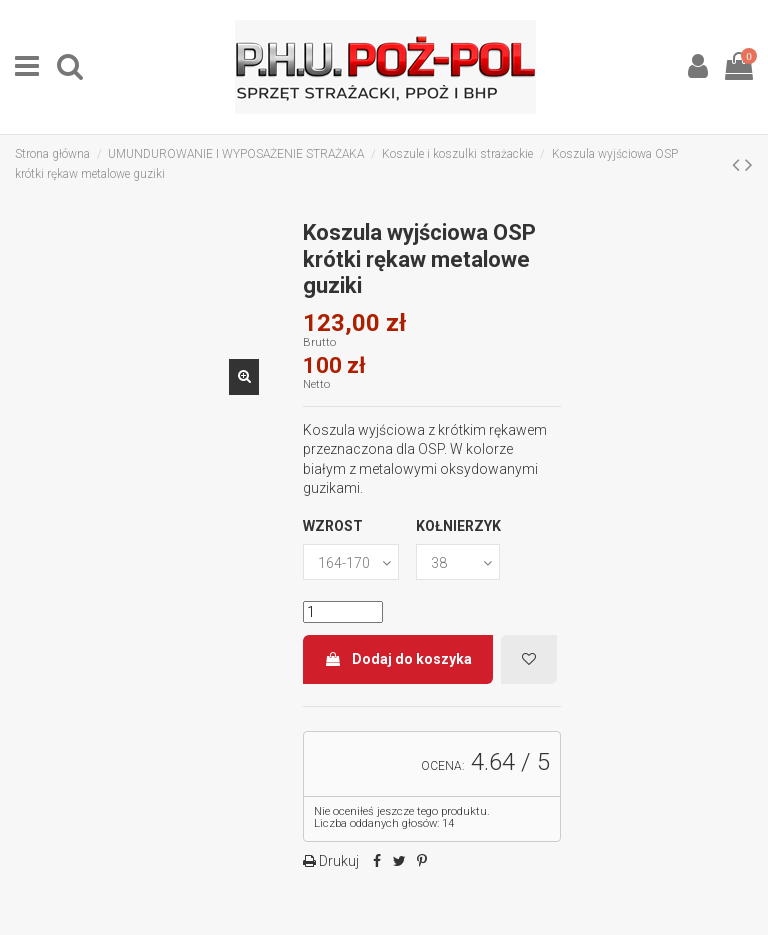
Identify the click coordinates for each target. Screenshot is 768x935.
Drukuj (337, 861)
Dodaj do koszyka (398, 659)
